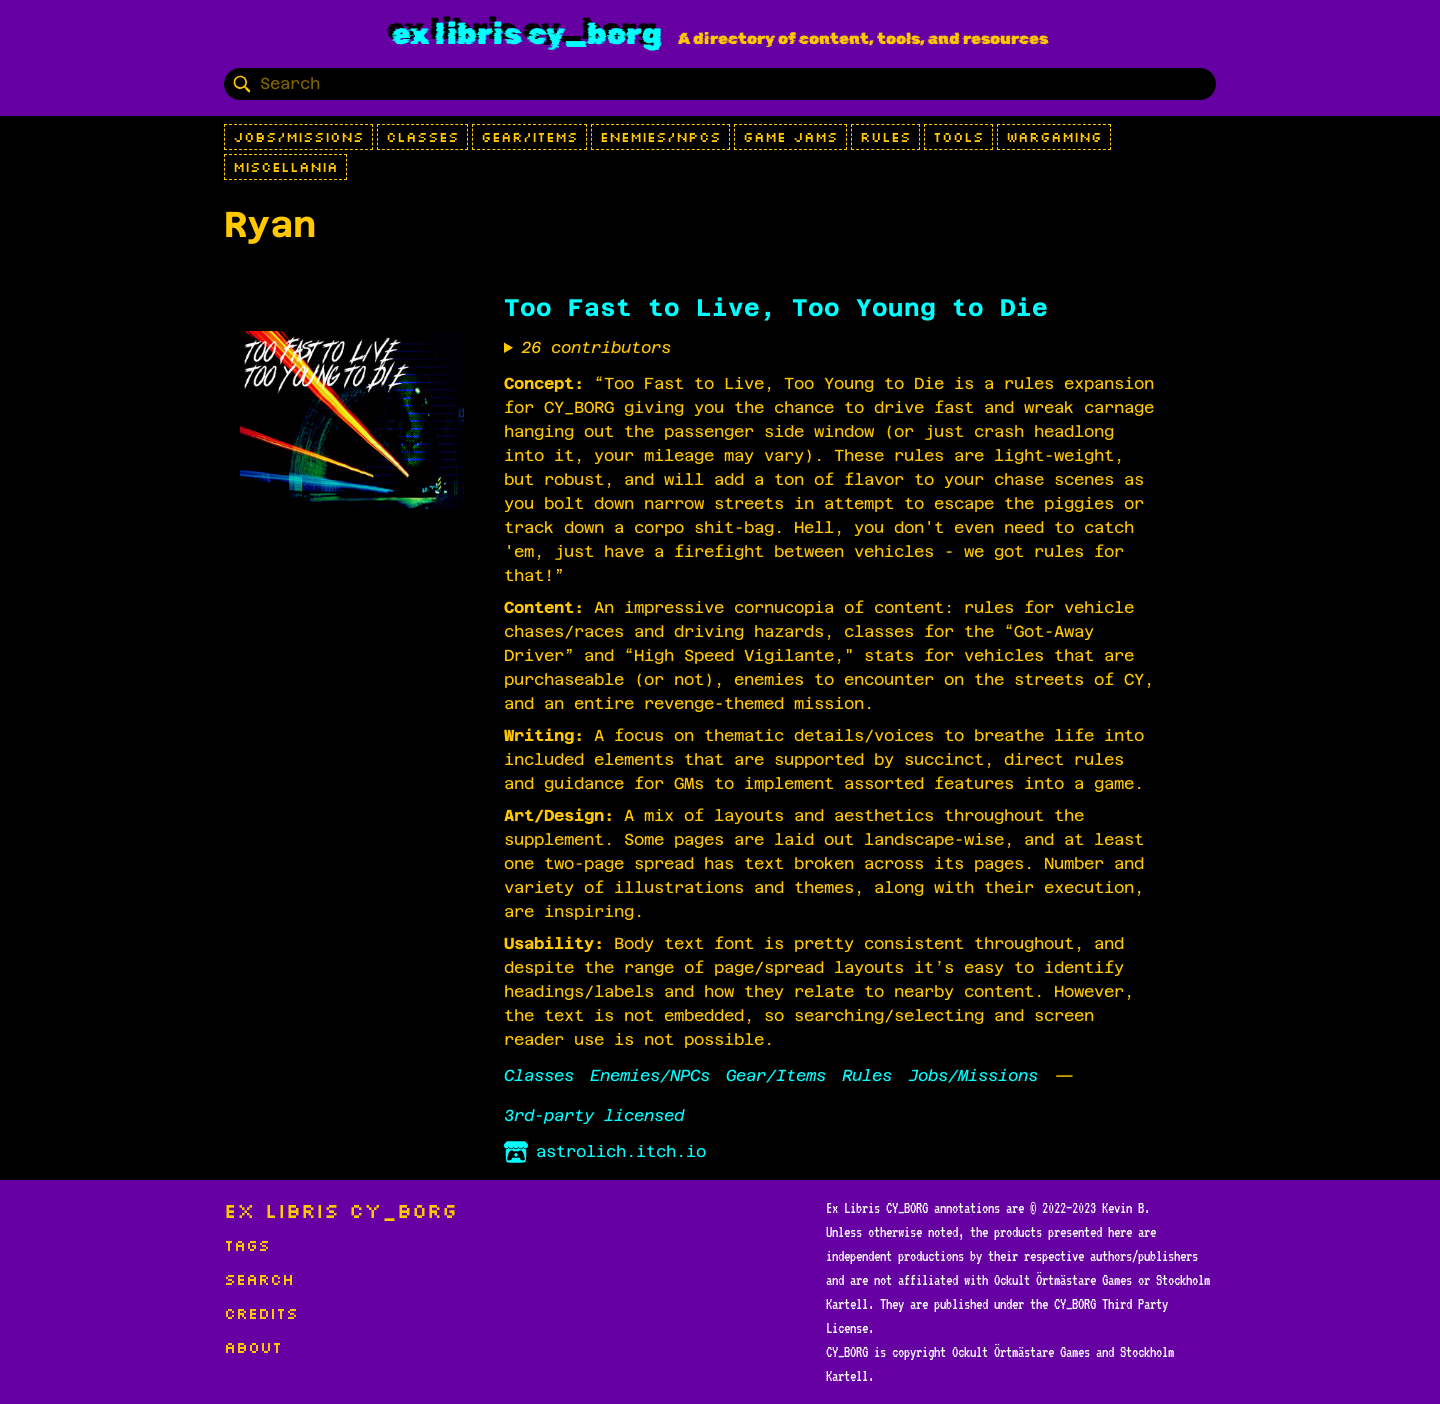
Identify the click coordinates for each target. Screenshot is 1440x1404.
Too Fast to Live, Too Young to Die (776, 308)
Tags (247, 1245)
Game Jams (790, 137)
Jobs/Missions (298, 137)
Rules (885, 137)
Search (259, 1279)
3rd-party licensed (594, 1115)
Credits (261, 1313)
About (253, 1347)
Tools (958, 137)
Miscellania (285, 167)
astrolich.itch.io (605, 1152)
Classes (422, 137)
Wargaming (1054, 137)
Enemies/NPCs (660, 137)
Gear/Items (529, 137)
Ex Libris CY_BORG (527, 34)
